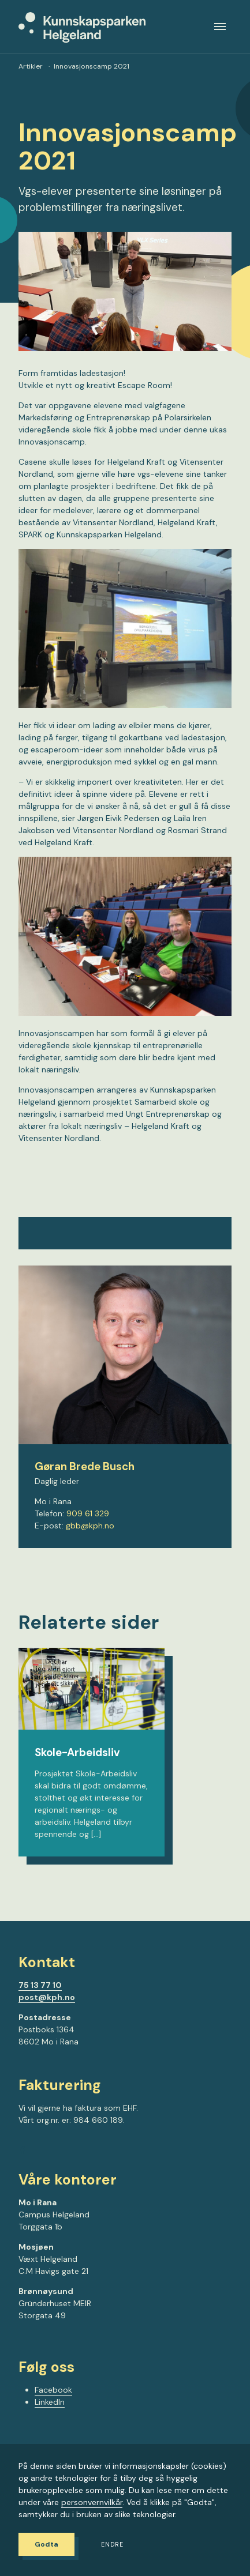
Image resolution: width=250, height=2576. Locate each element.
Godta (46, 2544)
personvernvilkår (91, 2502)
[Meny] (220, 26)
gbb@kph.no (90, 1525)
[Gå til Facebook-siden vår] (22, 2151)
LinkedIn (50, 2402)
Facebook (53, 2390)
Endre (112, 2544)
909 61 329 (87, 1513)
